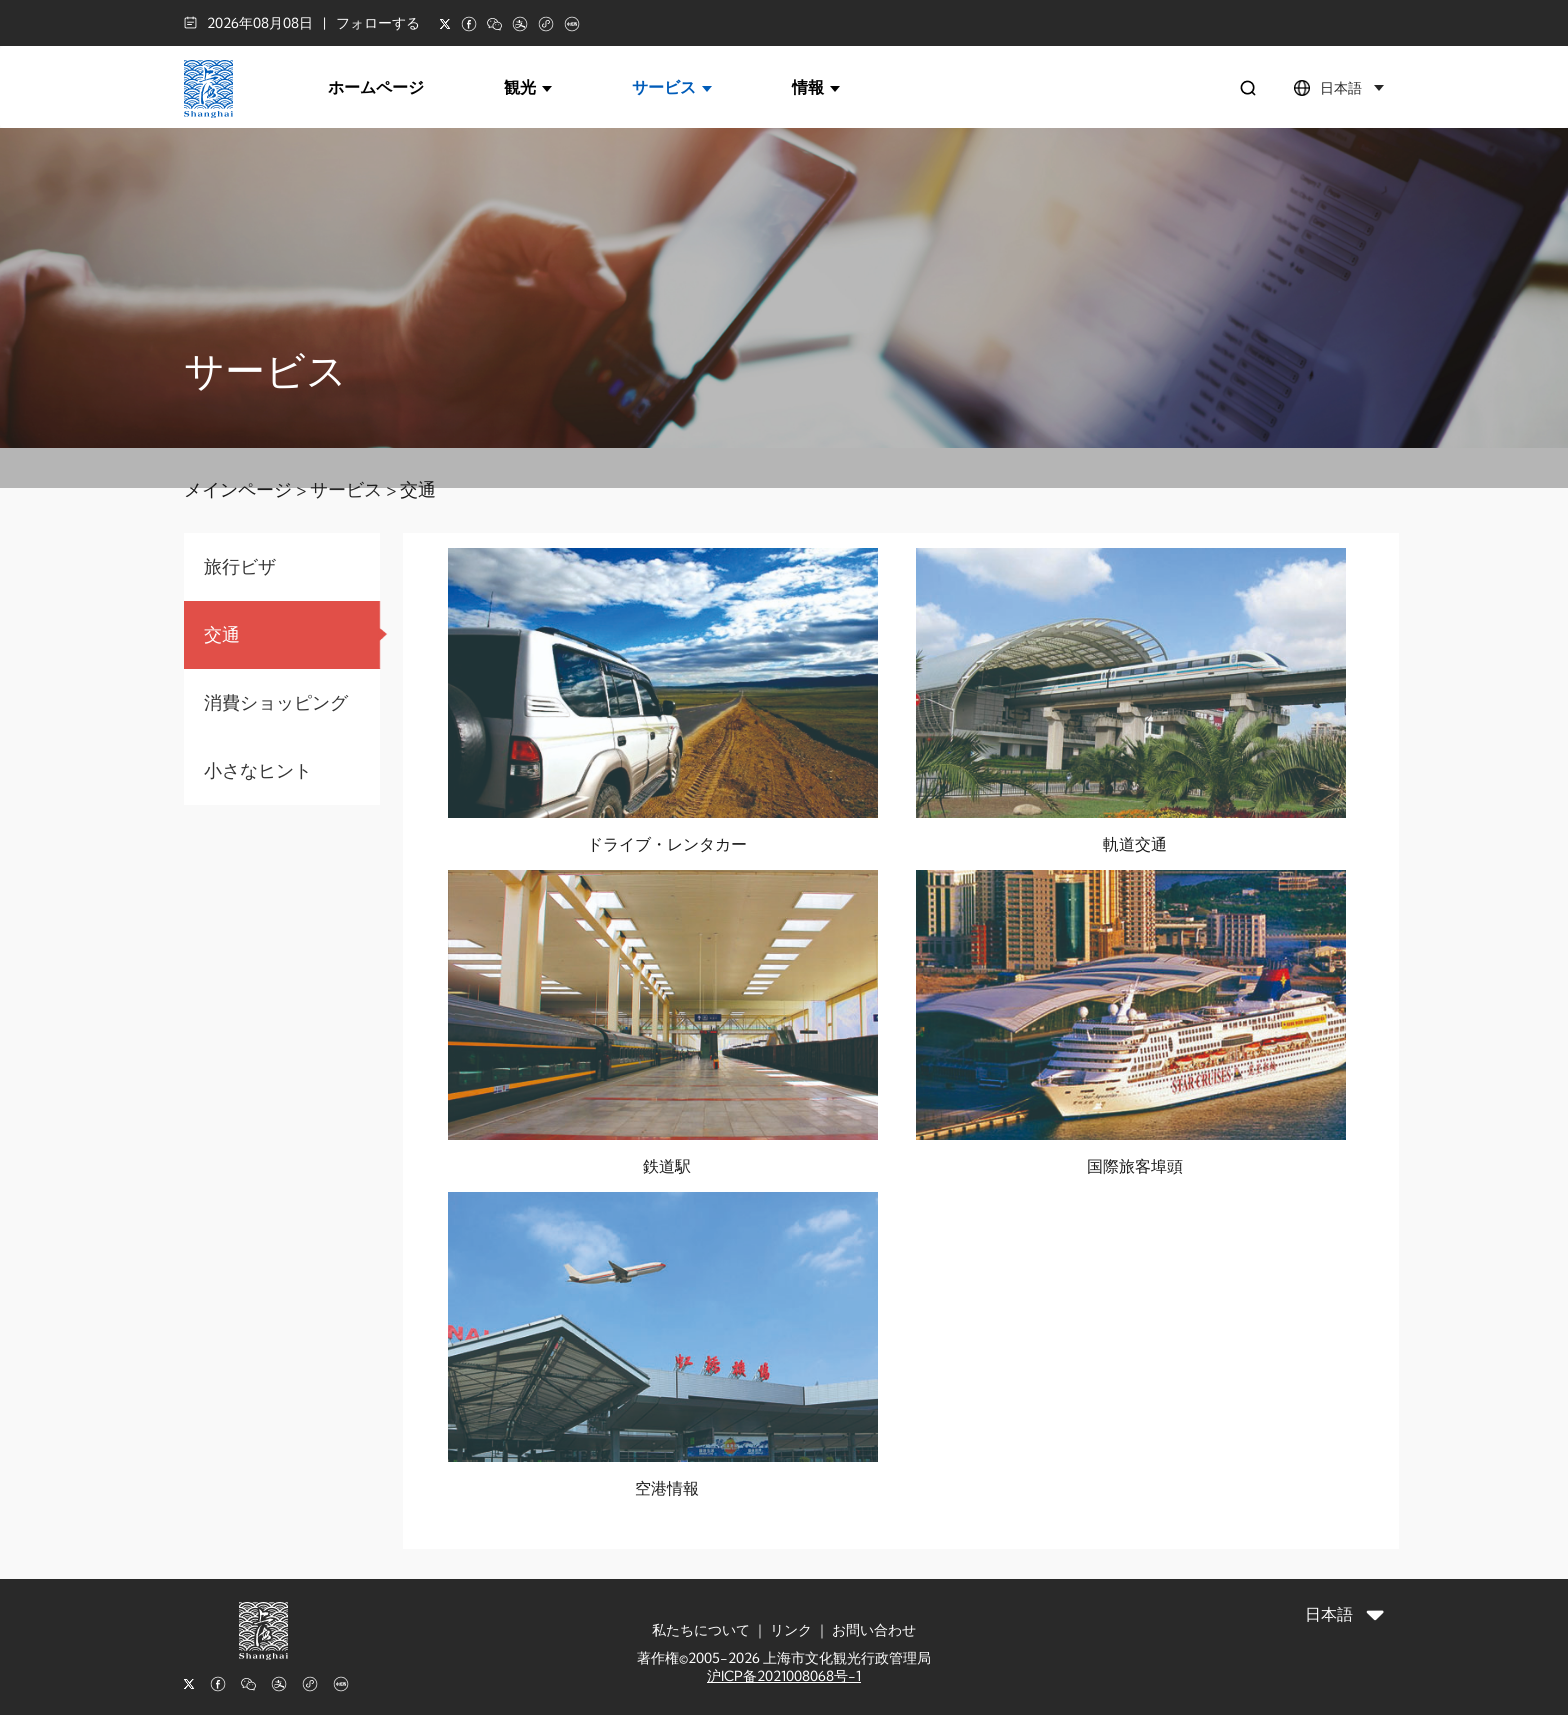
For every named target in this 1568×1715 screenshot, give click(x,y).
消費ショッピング (276, 702)
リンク (791, 1630)
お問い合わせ (874, 1630)
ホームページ (376, 87)
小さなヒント (258, 770)
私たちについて (701, 1630)
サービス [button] (672, 87)
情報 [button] (816, 87)
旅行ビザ (240, 566)
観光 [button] (528, 87)
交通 (418, 489)
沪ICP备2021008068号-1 (784, 1676)
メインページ (238, 489)
